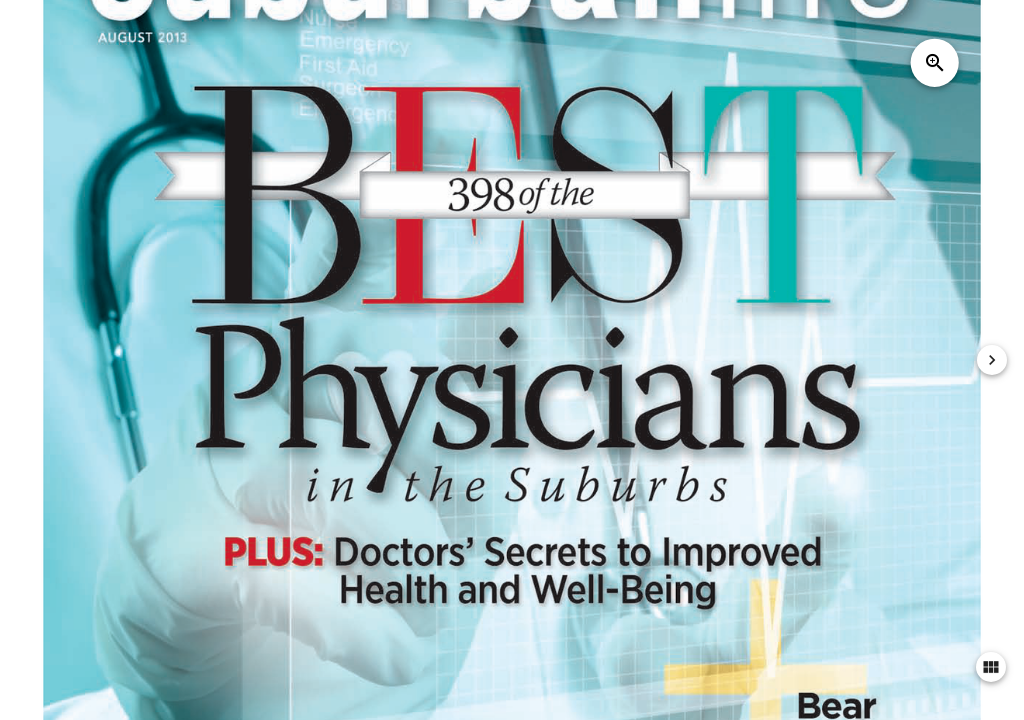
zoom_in (935, 63)
